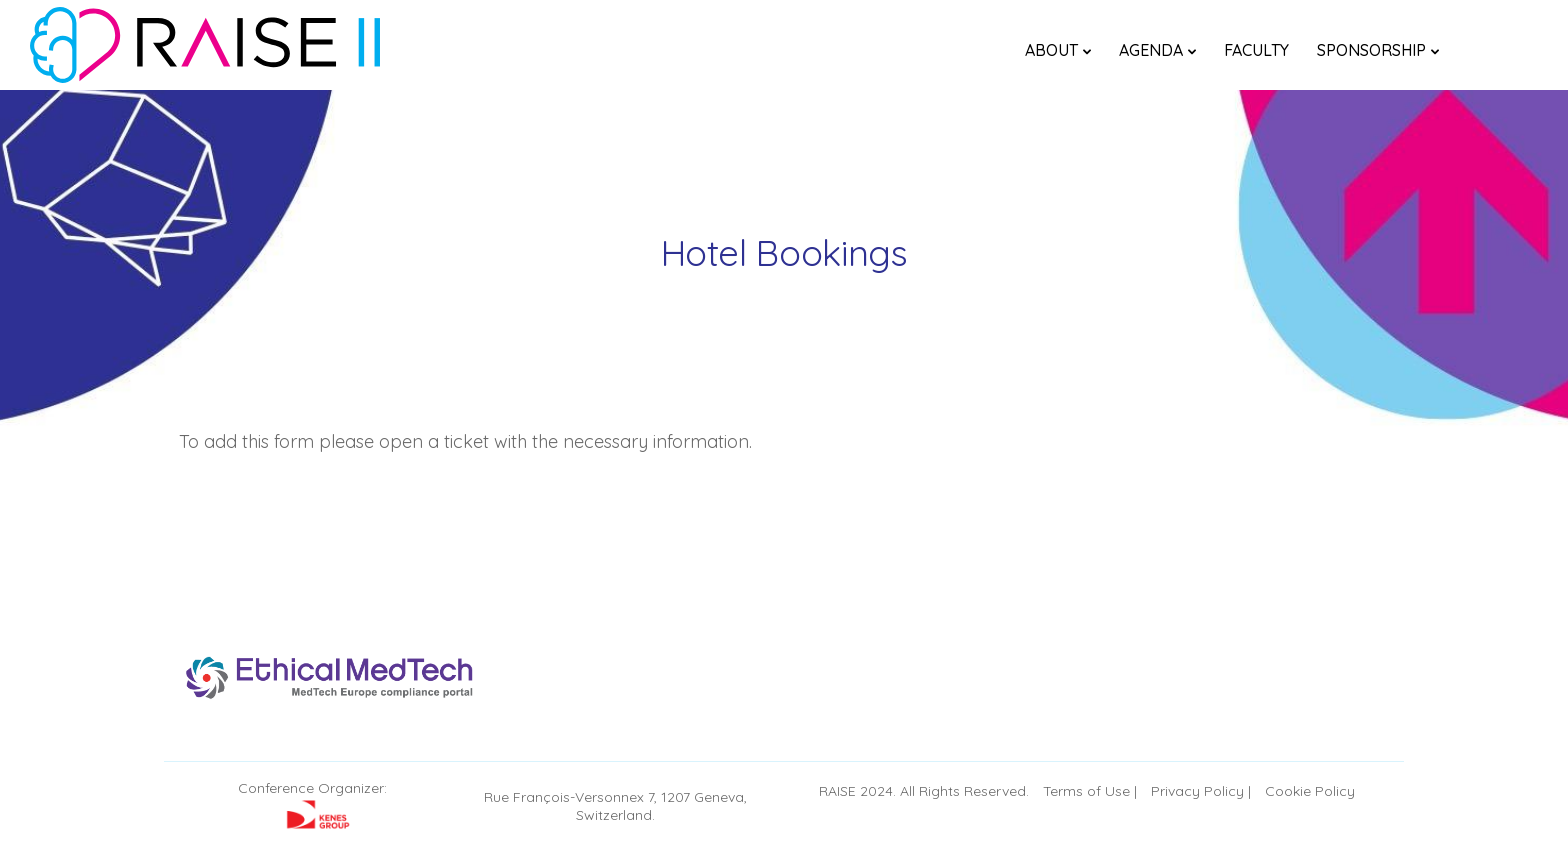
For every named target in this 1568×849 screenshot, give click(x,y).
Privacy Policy (1197, 791)
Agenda (1151, 50)
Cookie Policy (1310, 791)
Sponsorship (1371, 50)
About (1051, 50)
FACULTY (1256, 50)
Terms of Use (1086, 791)
